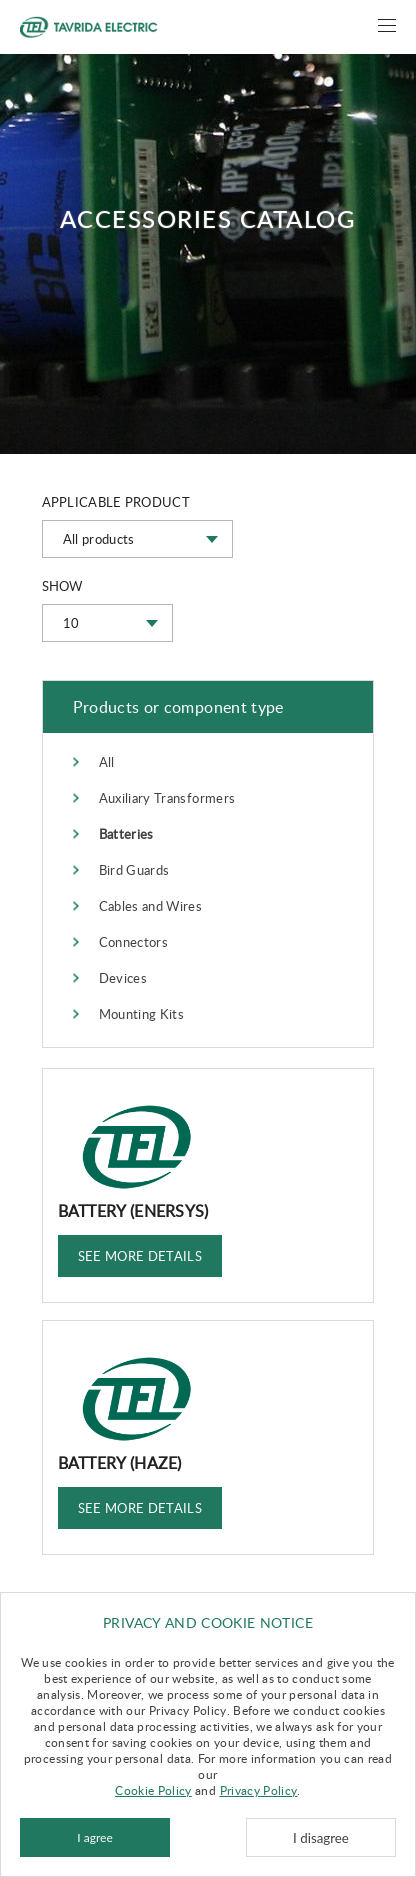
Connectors (134, 942)
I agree (94, 1837)
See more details (140, 1256)
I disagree (321, 1838)
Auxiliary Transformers (167, 798)
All (107, 762)
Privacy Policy (259, 1790)
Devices (123, 978)
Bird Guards (134, 870)
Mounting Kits (142, 1014)
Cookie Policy (153, 1790)
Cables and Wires (151, 906)
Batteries (126, 834)
